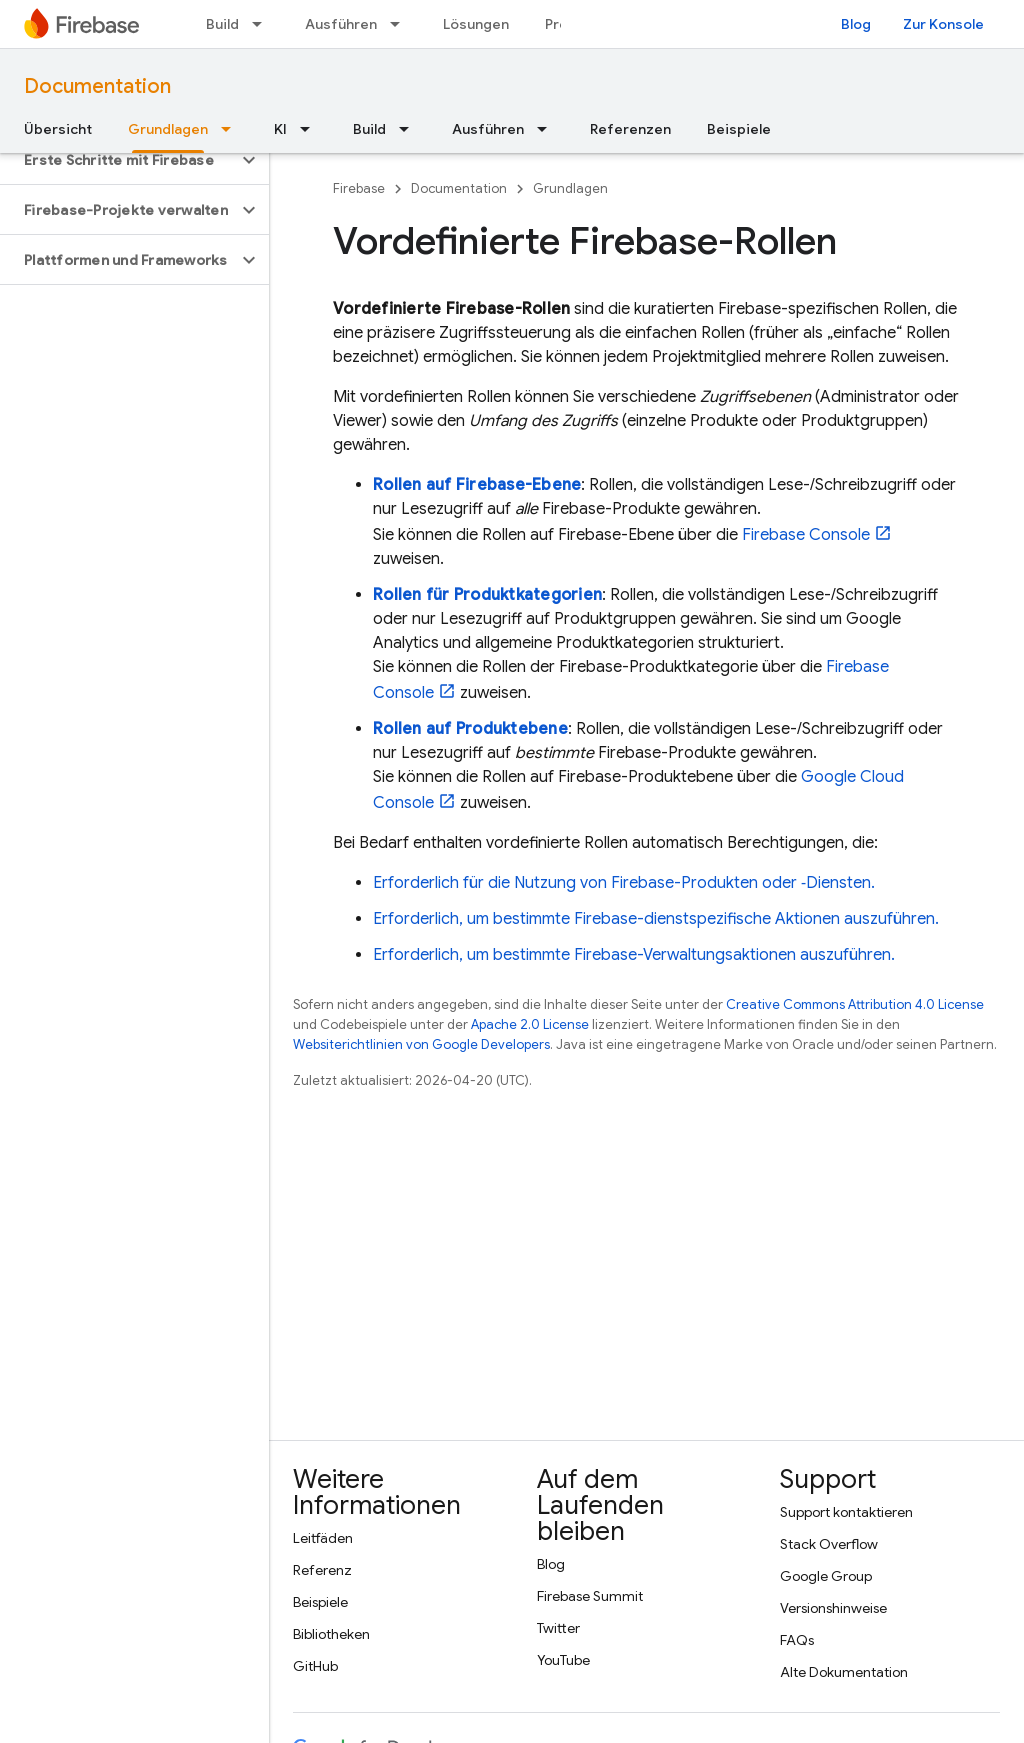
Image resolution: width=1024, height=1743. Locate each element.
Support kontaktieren (846, 1512)
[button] (118, 160)
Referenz (322, 1570)
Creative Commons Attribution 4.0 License (855, 1004)
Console (806, 535)
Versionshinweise (833, 1608)
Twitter (558, 1628)
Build (222, 24)
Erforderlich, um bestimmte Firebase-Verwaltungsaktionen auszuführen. (634, 955)
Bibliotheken (331, 1634)
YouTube (563, 1660)
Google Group (826, 1576)
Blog (856, 24)
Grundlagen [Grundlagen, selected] (168, 129)
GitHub (315, 1666)
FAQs (797, 1640)
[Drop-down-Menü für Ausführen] (401, 24)
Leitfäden (323, 1538)
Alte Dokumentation (844, 1672)
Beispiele (739, 129)
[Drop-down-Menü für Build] (263, 24)
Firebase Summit (590, 1596)
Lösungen (476, 24)
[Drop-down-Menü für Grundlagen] (232, 129)
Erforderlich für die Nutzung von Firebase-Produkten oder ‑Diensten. (624, 883)
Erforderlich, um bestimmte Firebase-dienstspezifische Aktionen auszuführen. (656, 919)
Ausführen (341, 24)
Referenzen (630, 129)
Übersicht (58, 129)
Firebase (359, 188)
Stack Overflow (829, 1544)
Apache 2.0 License (530, 1024)
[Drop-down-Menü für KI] (311, 129)
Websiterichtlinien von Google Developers (421, 1044)
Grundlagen (570, 188)
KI (280, 129)
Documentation (97, 86)
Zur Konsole (943, 24)
